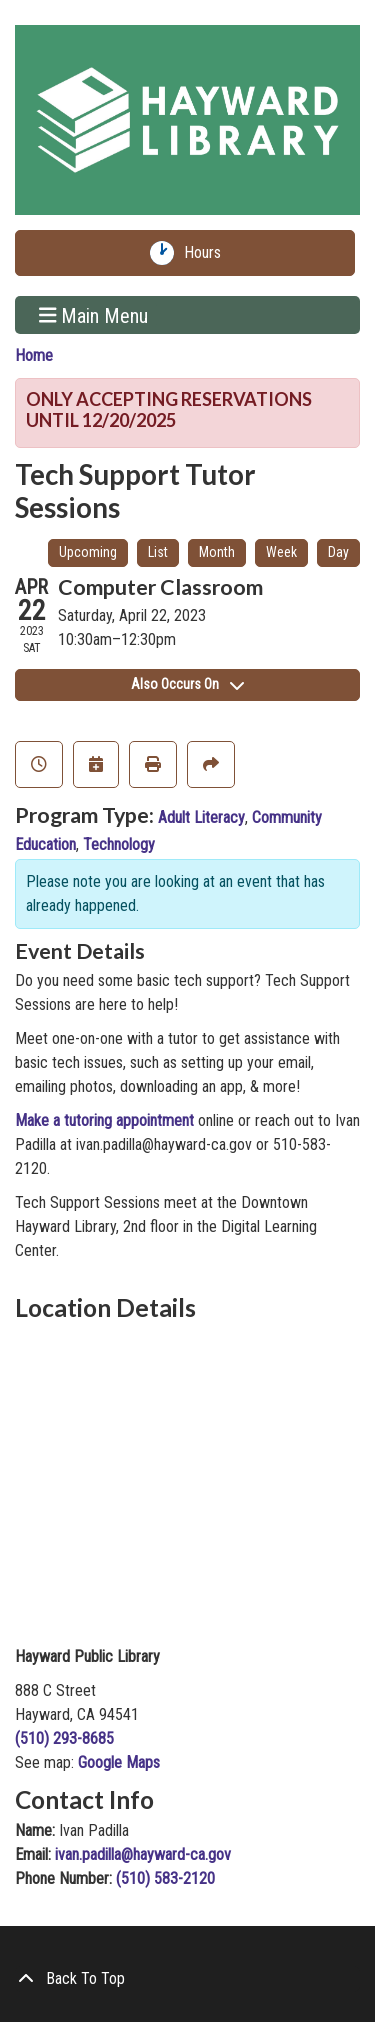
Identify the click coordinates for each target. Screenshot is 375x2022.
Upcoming (88, 552)
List (158, 552)
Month (217, 552)
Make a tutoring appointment (104, 1120)
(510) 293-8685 (64, 1738)
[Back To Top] (187, 1979)
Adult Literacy (201, 817)
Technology (119, 844)
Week (281, 552)
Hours (207, 253)
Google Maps (119, 1762)
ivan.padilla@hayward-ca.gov (143, 1854)
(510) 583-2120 (165, 1878)
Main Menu (94, 315)
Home (34, 355)
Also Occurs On (187, 684)
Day (338, 552)
